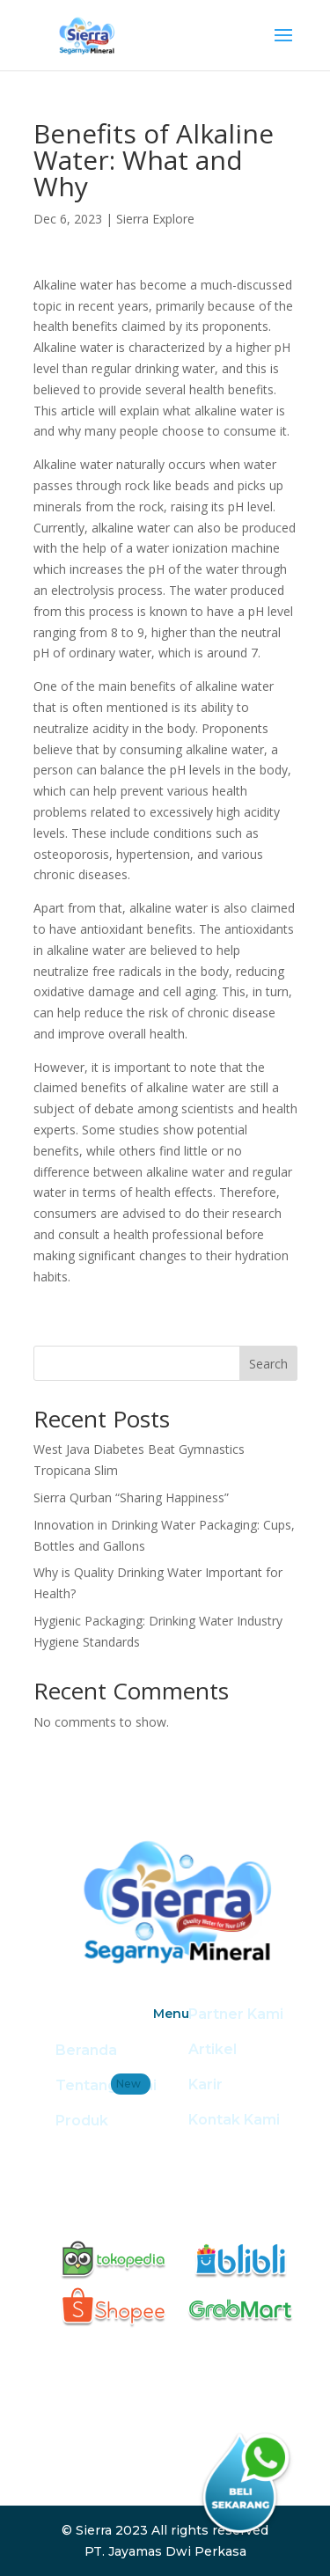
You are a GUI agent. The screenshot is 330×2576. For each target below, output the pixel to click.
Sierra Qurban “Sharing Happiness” (131, 1497)
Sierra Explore (155, 218)
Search (268, 1363)
